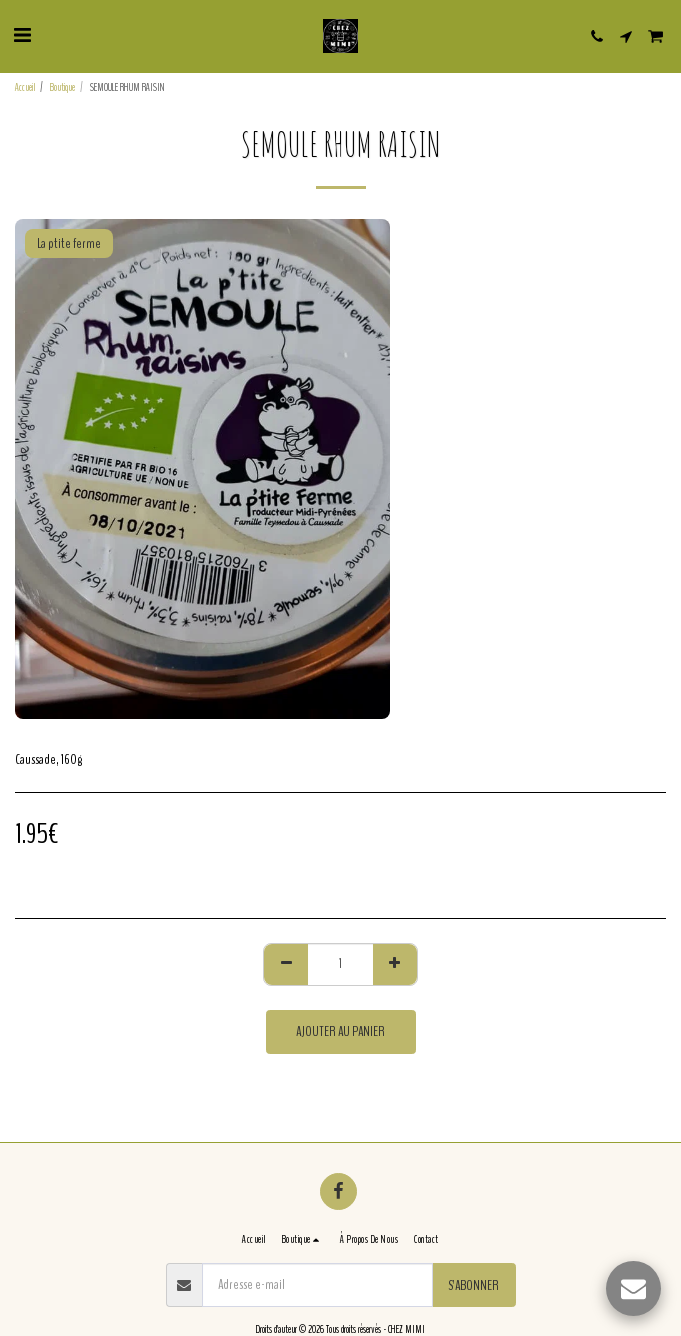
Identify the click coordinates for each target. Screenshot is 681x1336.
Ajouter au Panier (340, 1031)
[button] (22, 35)
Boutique (62, 87)
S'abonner (473, 1285)
